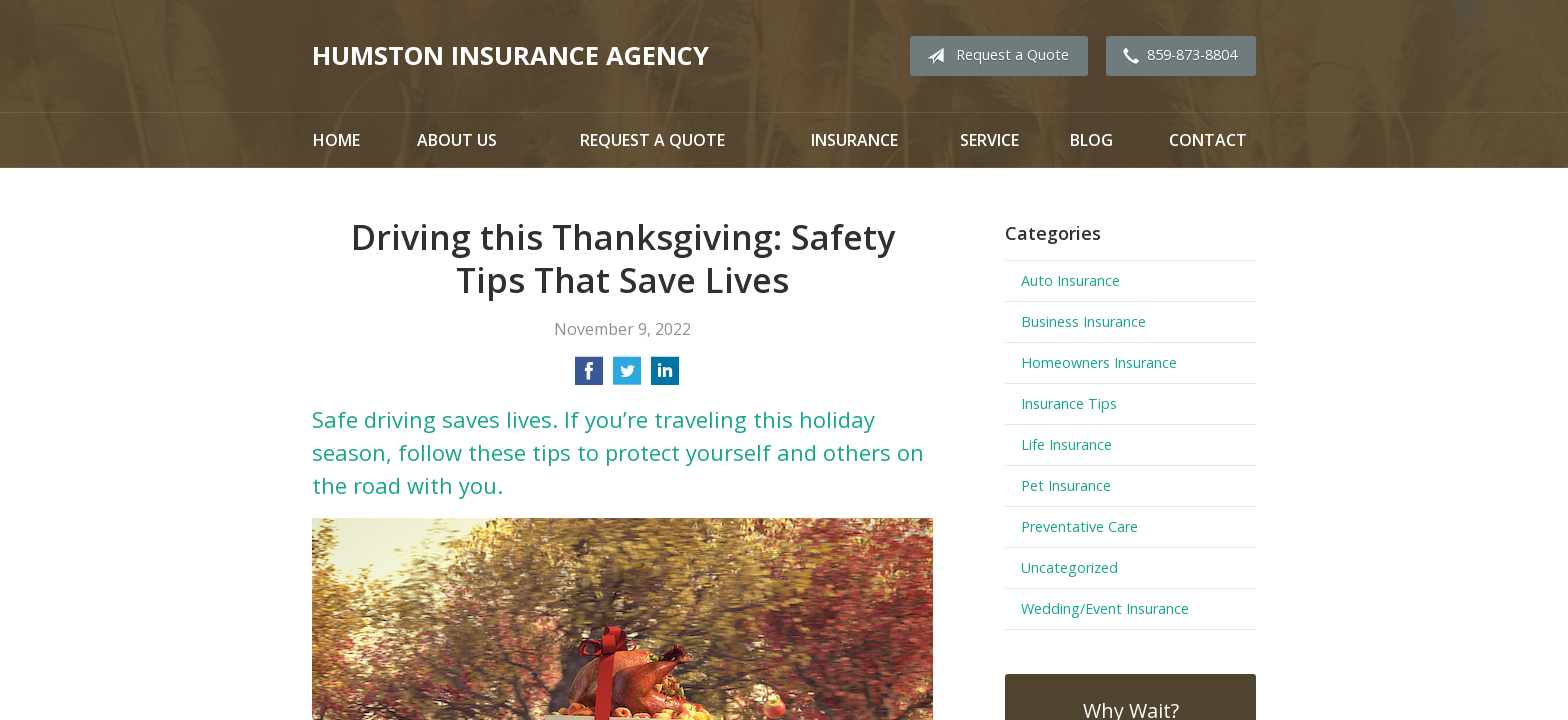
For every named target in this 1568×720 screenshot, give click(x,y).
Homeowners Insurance (1099, 362)
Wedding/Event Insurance (1105, 608)
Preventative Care (1079, 526)
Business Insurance (1083, 321)
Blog (1091, 140)
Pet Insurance (1066, 485)
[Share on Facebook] (589, 377)
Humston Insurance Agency (510, 55)
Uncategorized (1069, 567)
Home (336, 140)
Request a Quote (994, 56)
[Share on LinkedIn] (665, 377)
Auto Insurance (1070, 280)
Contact (1208, 140)
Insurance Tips (1069, 403)
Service (989, 140)
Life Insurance (1066, 444)
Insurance (854, 140)
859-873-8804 (1176, 56)
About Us (457, 140)
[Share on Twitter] (627, 377)
